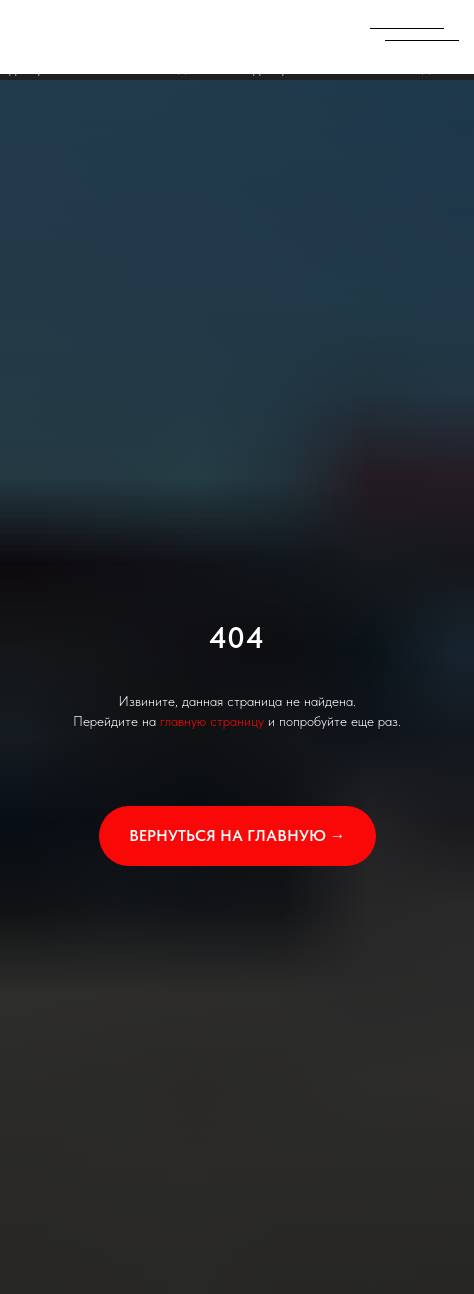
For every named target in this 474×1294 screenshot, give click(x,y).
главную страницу (212, 721)
